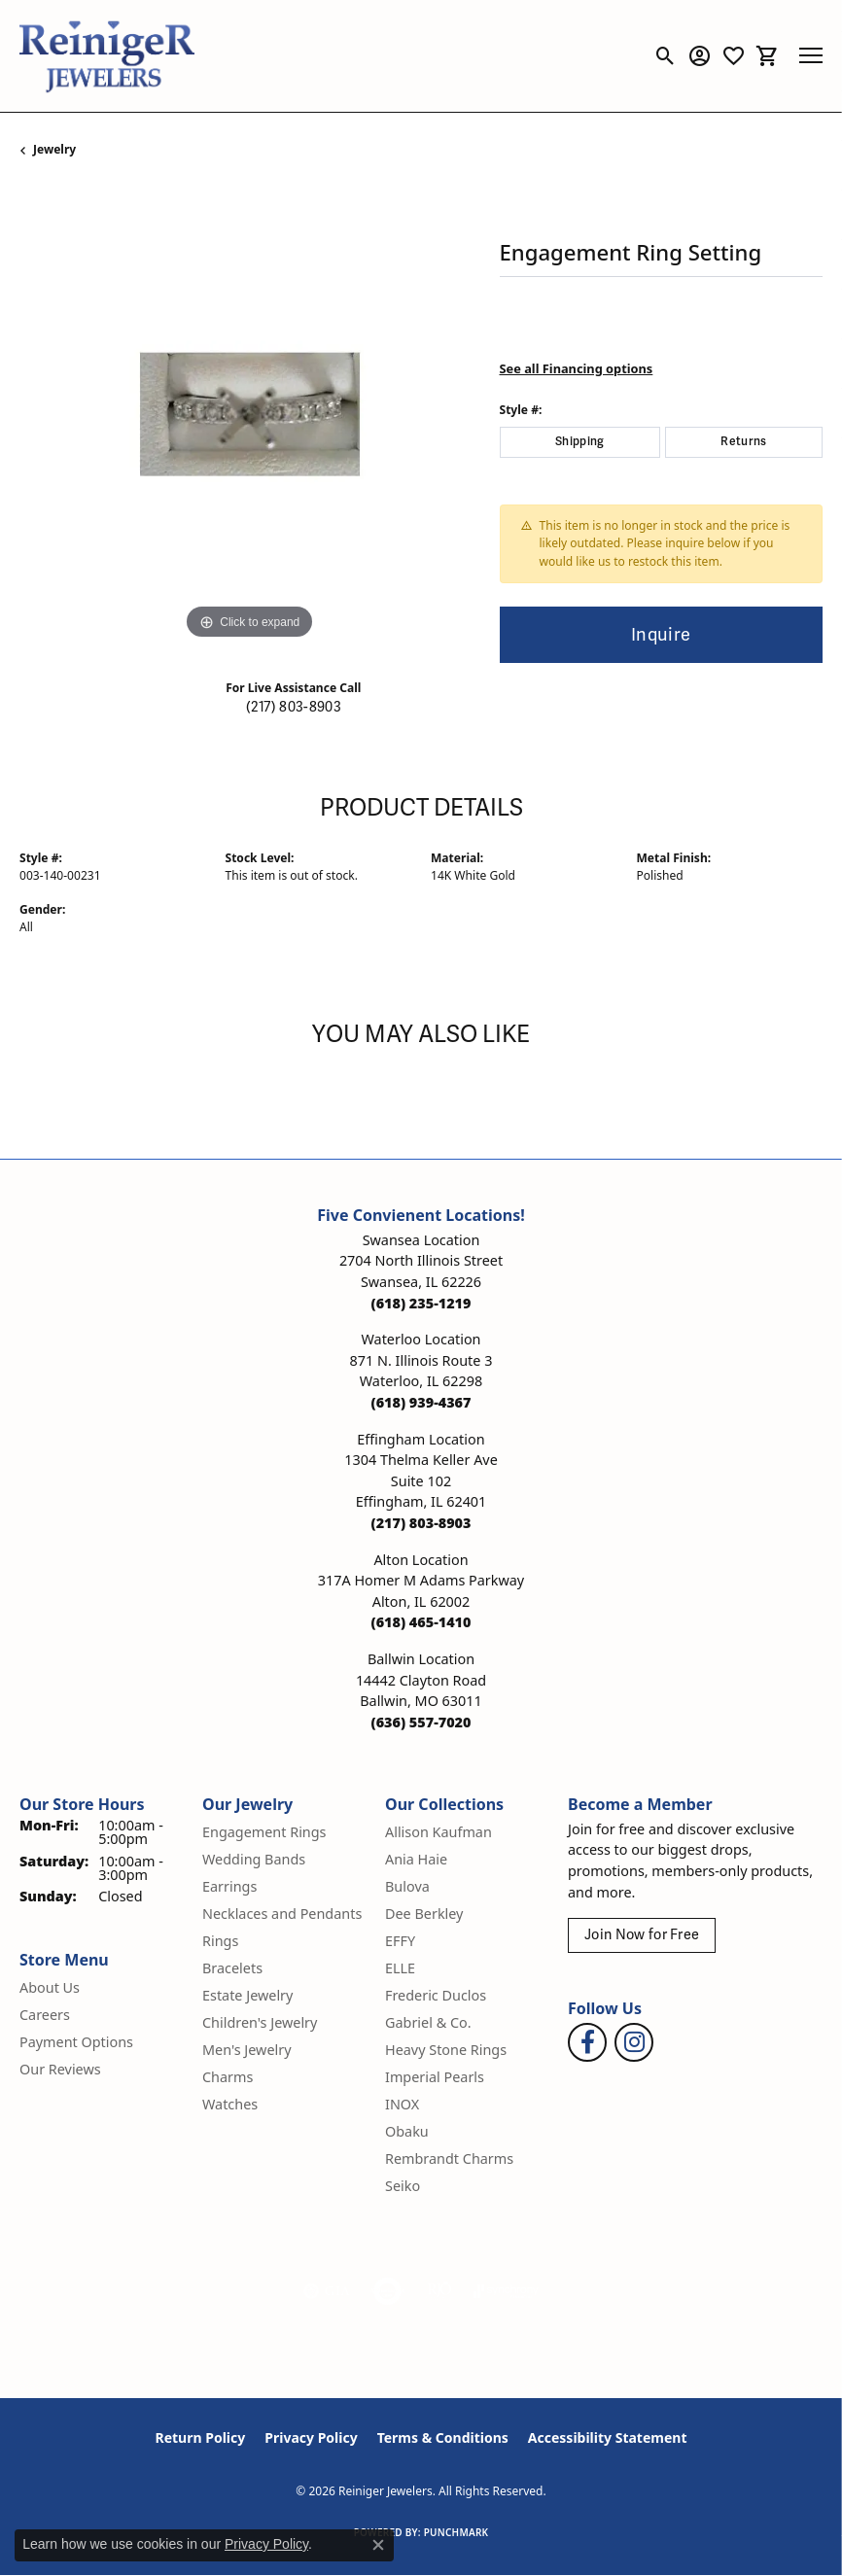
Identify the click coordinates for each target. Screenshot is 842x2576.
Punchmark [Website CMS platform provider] (456, 2532)
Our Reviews (60, 2069)
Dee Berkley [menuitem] (424, 1913)
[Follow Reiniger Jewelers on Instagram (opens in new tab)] (633, 2042)
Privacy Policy (310, 2437)
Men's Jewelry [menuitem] (247, 2049)
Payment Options (76, 2042)
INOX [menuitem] (402, 2104)
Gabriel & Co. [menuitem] (428, 2022)
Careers (44, 2014)
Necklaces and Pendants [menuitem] (282, 1913)
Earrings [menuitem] (229, 1886)
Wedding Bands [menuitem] (253, 1859)
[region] (249, 415)
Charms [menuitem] (227, 2077)
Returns (743, 442)
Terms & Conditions (443, 2437)
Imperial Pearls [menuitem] (434, 2077)
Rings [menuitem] (220, 1941)
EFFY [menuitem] (400, 1941)
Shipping (580, 442)
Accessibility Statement (607, 2437)
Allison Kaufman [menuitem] (438, 1832)
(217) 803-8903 (293, 707)
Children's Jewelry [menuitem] (259, 2022)
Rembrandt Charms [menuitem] (449, 2158)
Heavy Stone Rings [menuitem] (446, 2049)
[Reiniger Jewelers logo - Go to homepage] (107, 56)
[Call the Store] (421, 1303)
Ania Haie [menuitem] (416, 1859)
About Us (49, 1987)
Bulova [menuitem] (407, 1886)
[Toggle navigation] (810, 55)
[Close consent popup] (378, 2545)
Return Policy (201, 2437)
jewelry (54, 149)
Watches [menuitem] (230, 2104)
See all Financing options (576, 368)
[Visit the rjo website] (439, 2291)
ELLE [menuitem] (400, 1968)
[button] (665, 55)
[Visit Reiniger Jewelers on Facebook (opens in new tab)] (587, 2042)
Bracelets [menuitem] (232, 1968)
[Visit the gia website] (326, 2291)
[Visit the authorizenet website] (387, 2291)
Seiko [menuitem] (402, 2185)
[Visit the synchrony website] (506, 2291)
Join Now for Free (641, 1935)
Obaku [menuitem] (407, 2131)
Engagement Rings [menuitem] (264, 1832)
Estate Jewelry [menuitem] (247, 1995)
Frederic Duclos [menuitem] (435, 1995)
